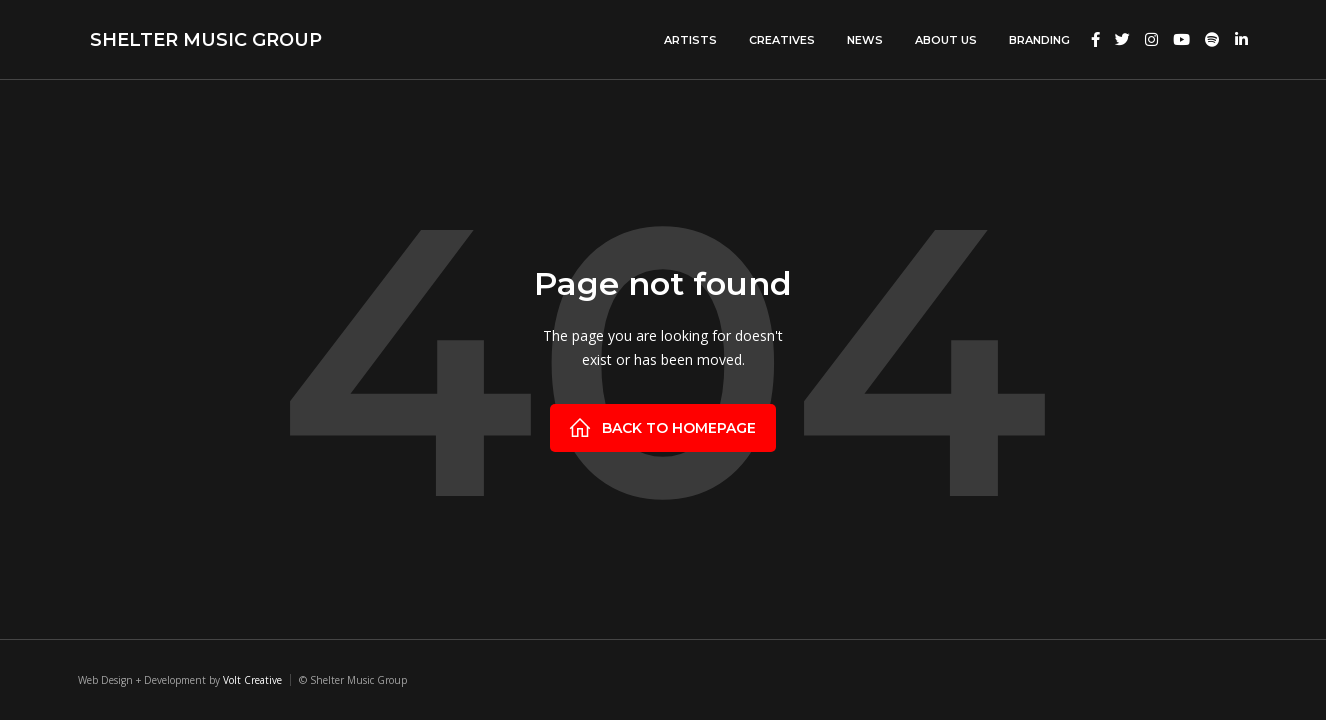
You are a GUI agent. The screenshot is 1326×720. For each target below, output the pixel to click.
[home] (200, 39)
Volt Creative (252, 680)
